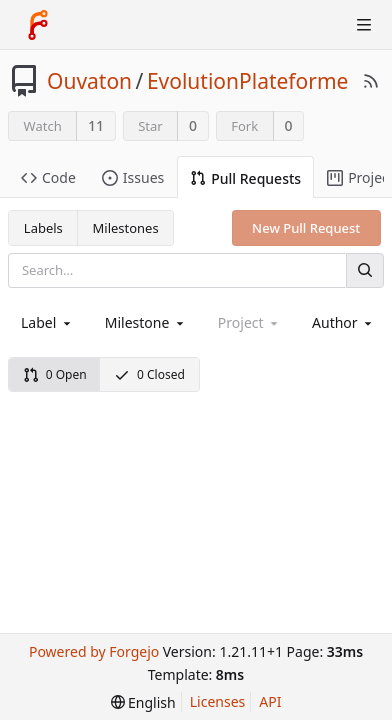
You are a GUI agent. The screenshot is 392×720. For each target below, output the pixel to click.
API (270, 701)
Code (48, 177)
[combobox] (47, 322)
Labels (43, 228)
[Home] (38, 25)
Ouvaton (89, 81)
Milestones (126, 228)
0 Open (55, 374)
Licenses (218, 701)
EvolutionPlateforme (248, 81)
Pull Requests (245, 178)
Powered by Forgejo (94, 651)
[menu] (143, 702)
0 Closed (149, 374)
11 (96, 125)
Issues (133, 177)
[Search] (365, 270)
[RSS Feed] (371, 81)
